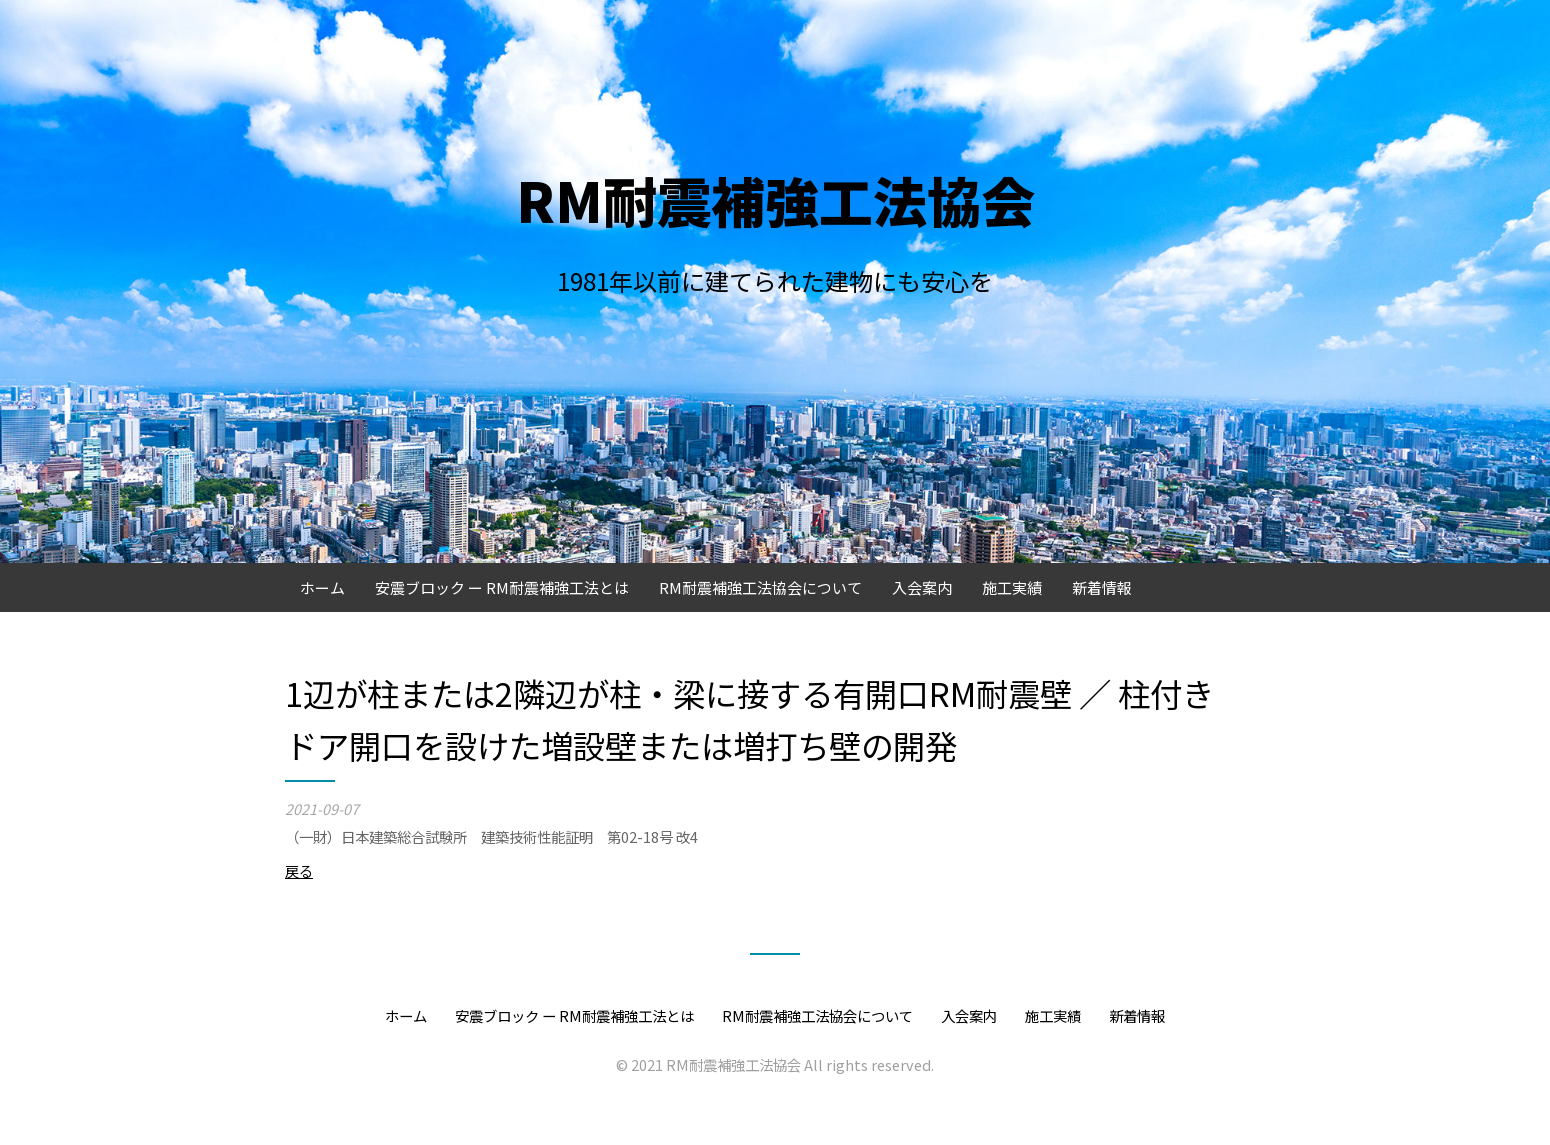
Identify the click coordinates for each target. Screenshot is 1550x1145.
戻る (299, 870)
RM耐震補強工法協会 (775, 199)
